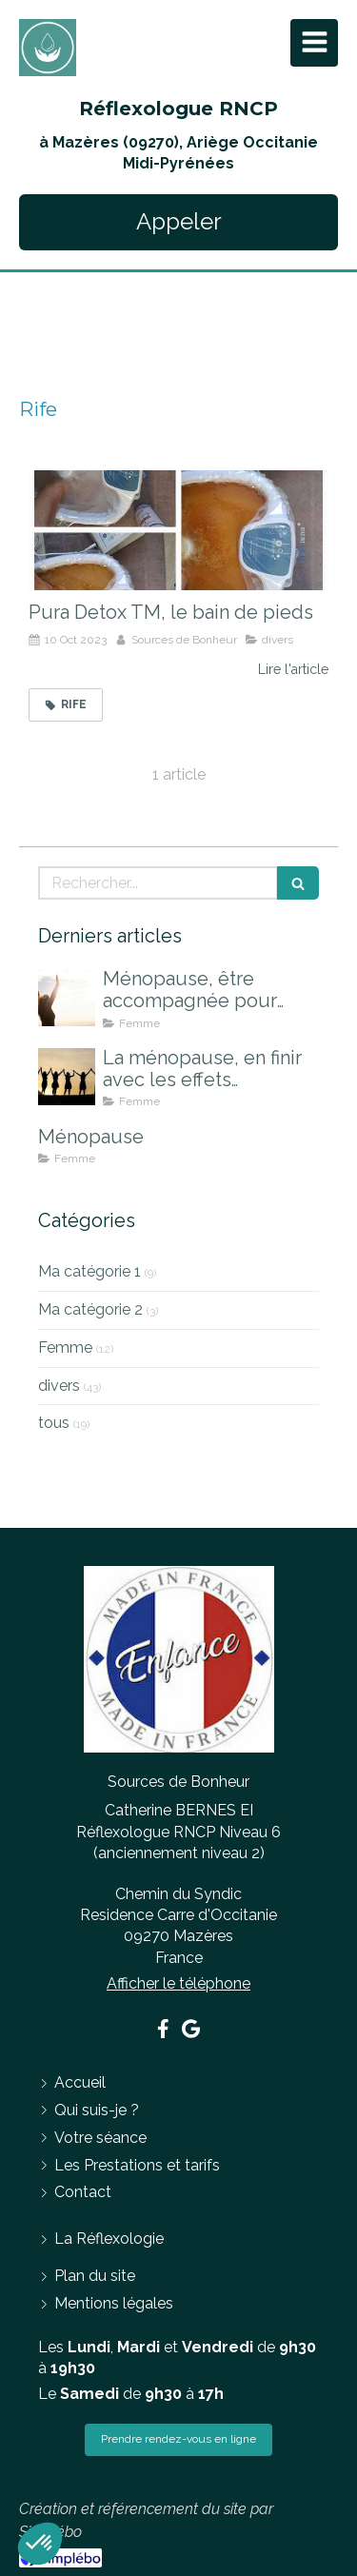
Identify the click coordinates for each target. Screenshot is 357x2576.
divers (59, 1386)
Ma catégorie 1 (89, 1271)
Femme (65, 1347)
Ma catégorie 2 (90, 1309)
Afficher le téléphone (178, 1983)
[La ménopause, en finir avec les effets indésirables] (66, 1076)
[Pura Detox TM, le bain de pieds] (178, 530)
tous (53, 1423)
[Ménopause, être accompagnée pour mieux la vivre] (66, 997)
